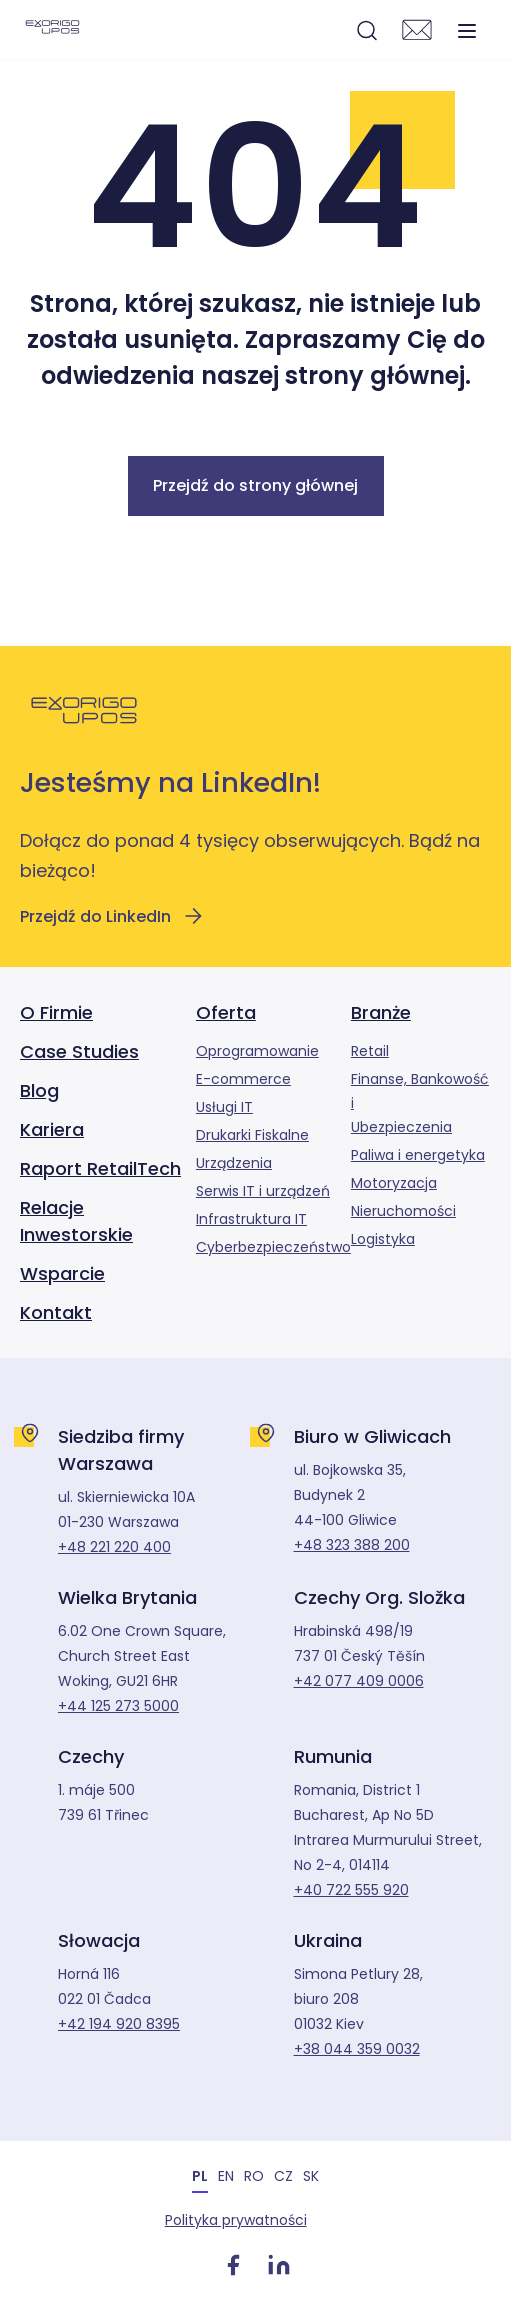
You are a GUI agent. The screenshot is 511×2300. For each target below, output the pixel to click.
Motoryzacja (394, 1183)
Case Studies (79, 1051)
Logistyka (383, 1239)
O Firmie (56, 1012)
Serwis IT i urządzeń (263, 1191)
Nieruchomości (403, 1211)
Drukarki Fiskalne (252, 1135)
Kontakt (56, 1312)
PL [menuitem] (200, 2176)
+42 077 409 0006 (359, 1681)
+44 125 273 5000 (118, 1706)
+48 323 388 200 (352, 1545)
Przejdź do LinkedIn (112, 916)
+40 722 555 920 (351, 1890)
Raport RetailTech (100, 1168)
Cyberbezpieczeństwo (273, 1247)
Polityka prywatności (234, 2220)
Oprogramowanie (257, 1051)
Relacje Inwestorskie (76, 1221)
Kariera (52, 1129)
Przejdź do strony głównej (255, 485)
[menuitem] (200, 2175)
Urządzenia (234, 1163)
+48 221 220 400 (114, 1547)
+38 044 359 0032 (357, 2049)
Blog (39, 1090)
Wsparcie (62, 1273)
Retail (370, 1051)
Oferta (226, 1012)
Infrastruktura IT (251, 1219)
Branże (381, 1012)
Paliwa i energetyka (418, 1155)
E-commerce (243, 1079)
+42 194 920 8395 (119, 2024)
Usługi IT (224, 1107)
